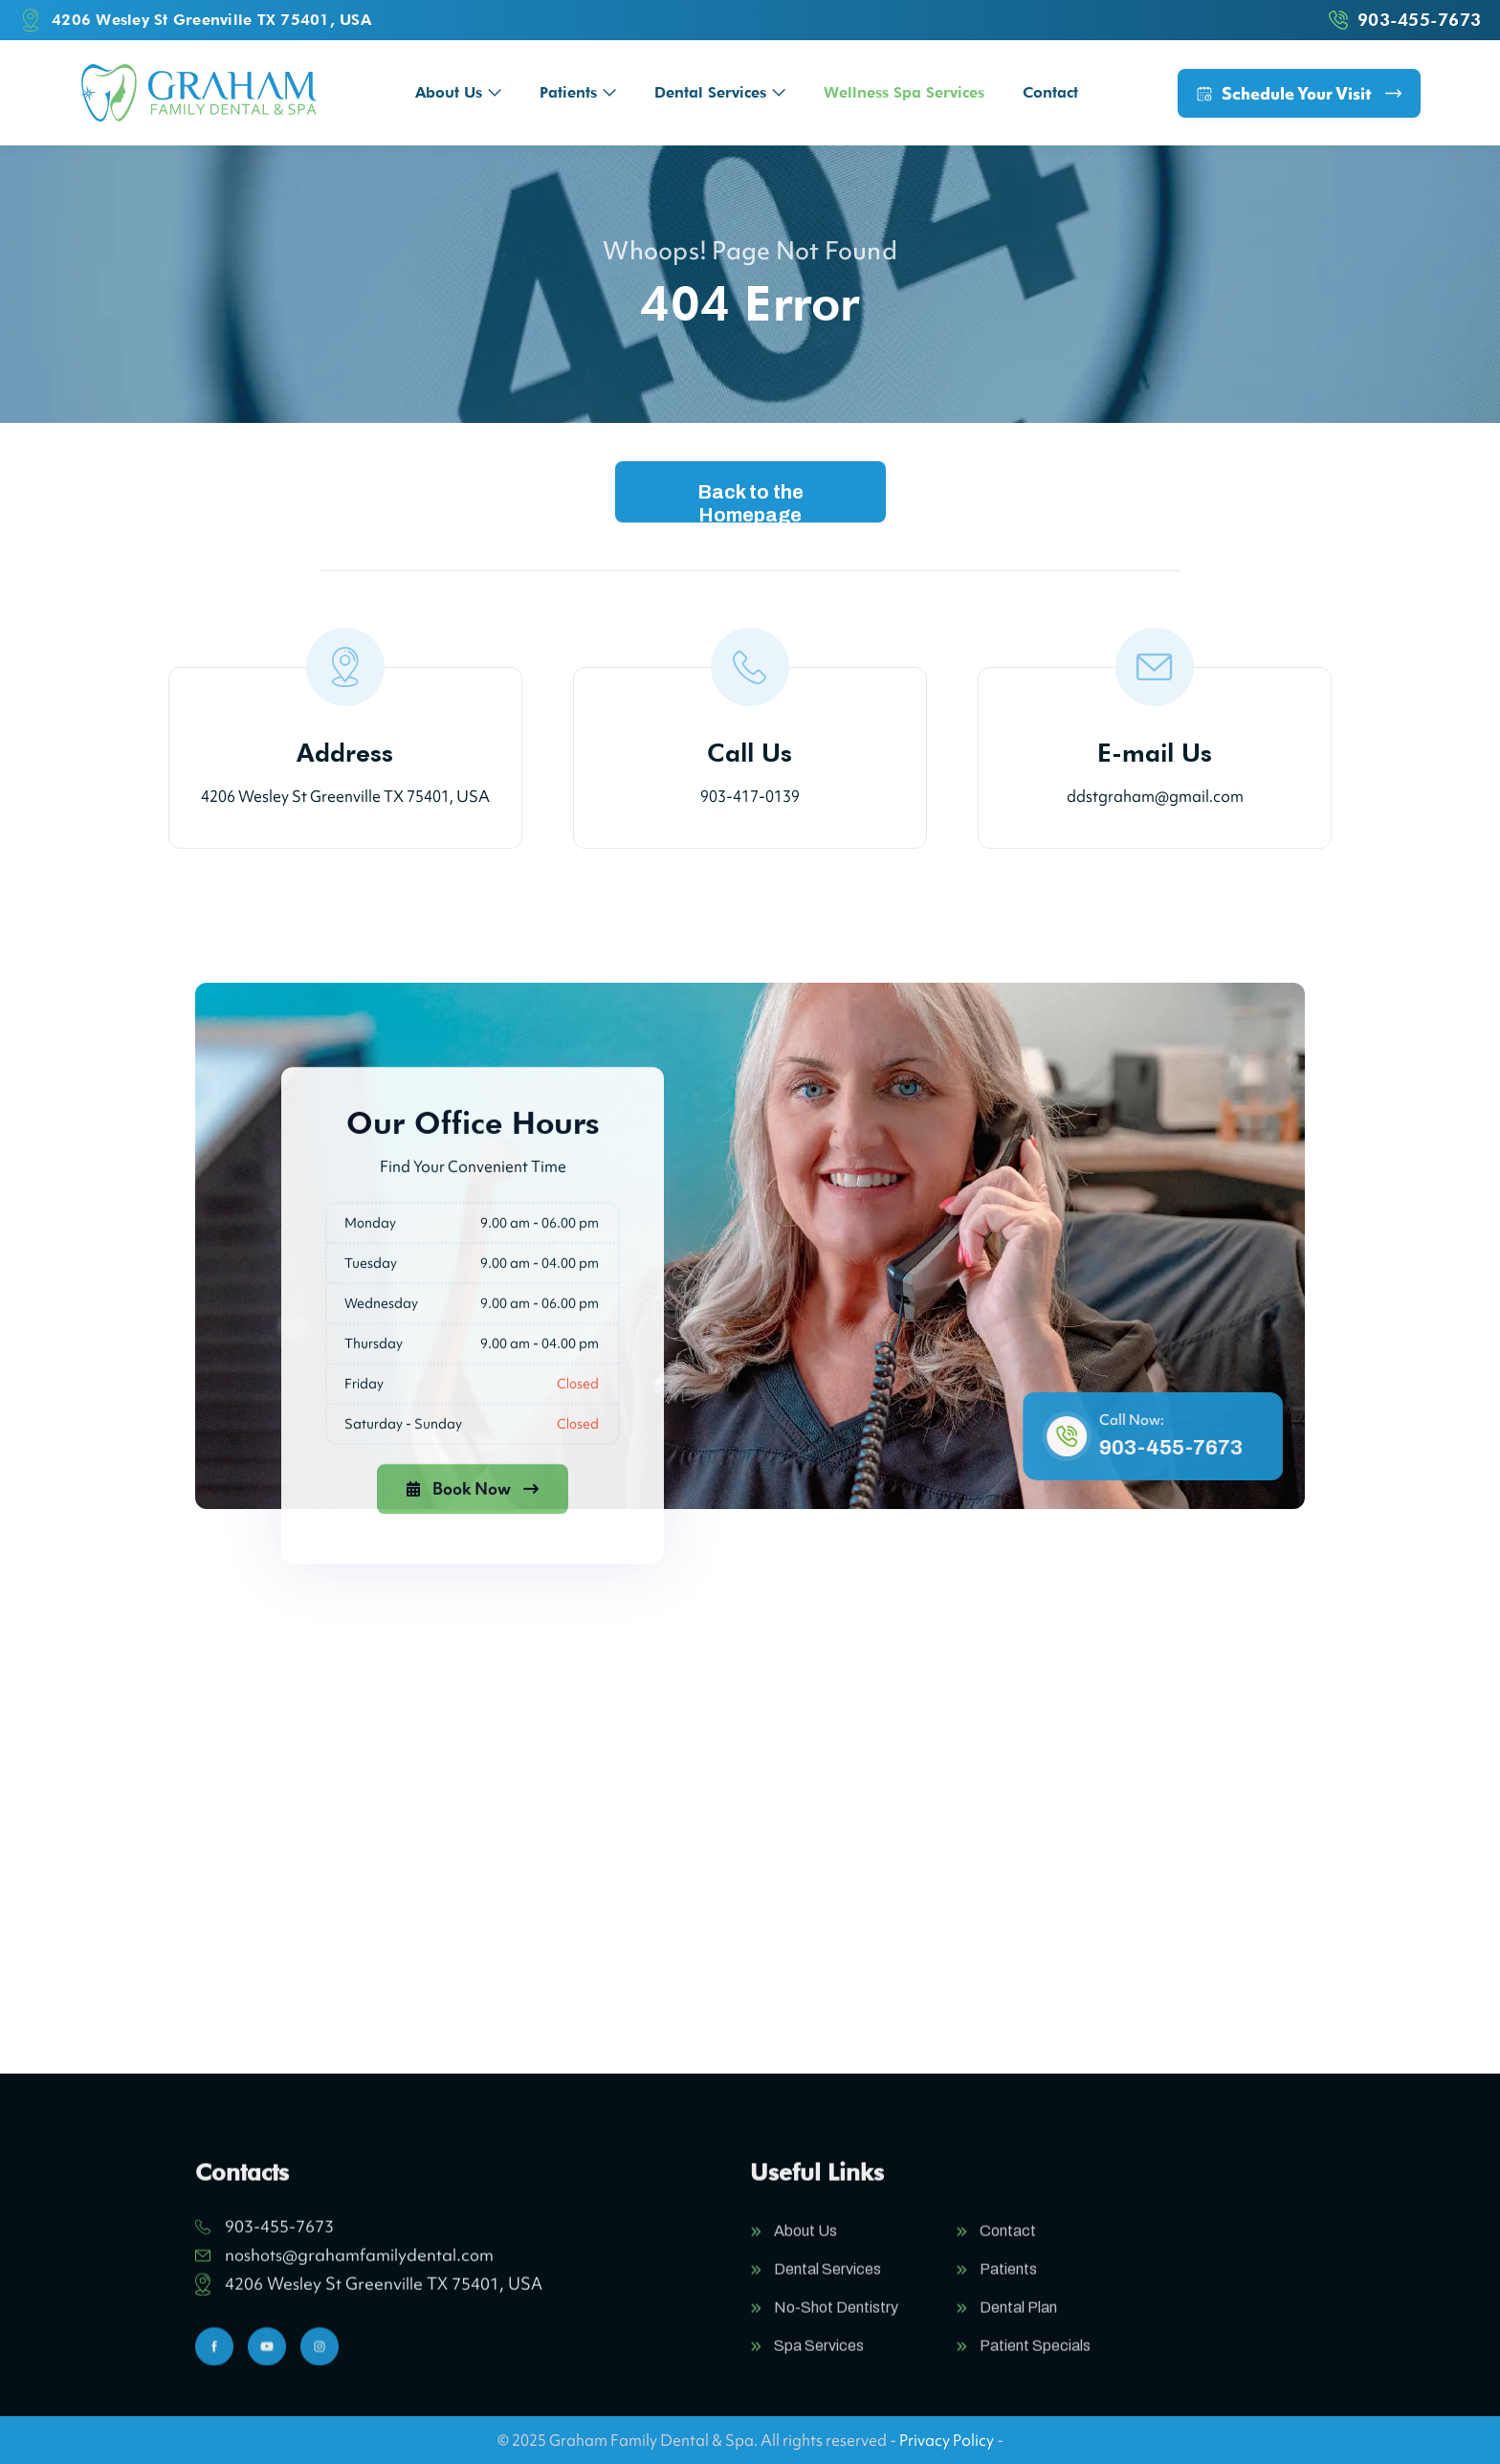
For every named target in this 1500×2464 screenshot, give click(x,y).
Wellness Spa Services (904, 92)
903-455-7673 (1181, 1447)
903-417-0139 (750, 796)
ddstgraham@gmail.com (1155, 796)
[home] (198, 93)
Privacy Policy (946, 2440)
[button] (458, 92)
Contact (1050, 92)
